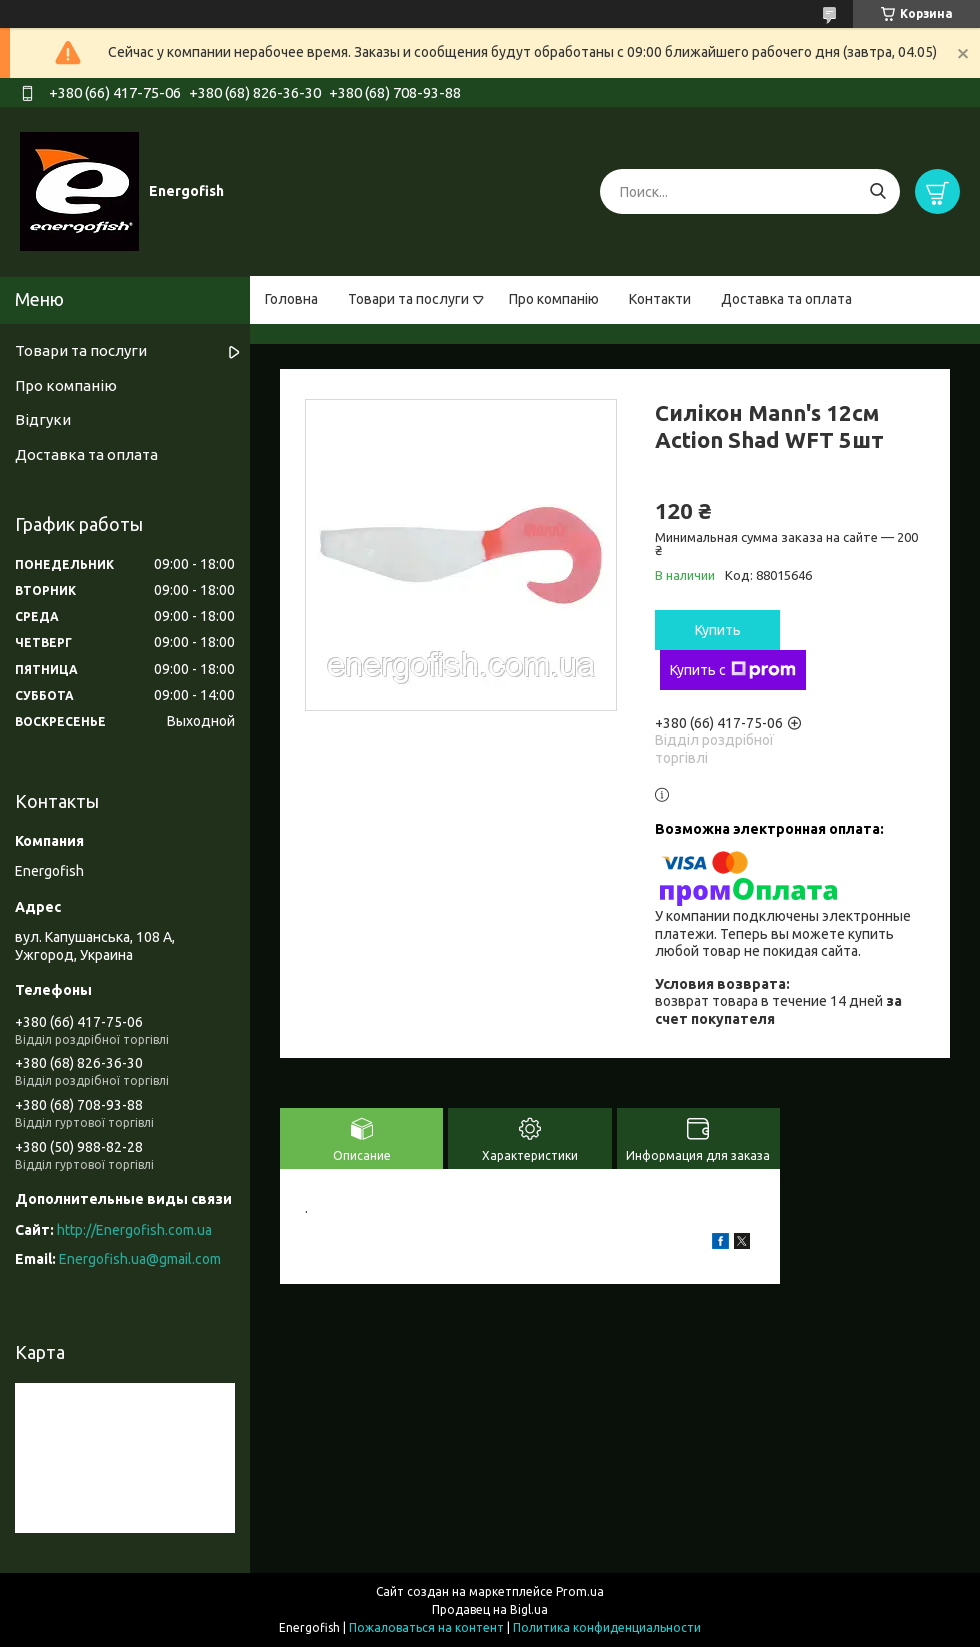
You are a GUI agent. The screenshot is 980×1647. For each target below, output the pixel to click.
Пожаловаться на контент (426, 1627)
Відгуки (43, 419)
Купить (718, 630)
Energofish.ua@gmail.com (140, 1259)
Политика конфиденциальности (607, 1627)
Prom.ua (580, 1591)
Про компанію (554, 299)
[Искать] (877, 191)
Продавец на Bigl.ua (490, 1609)
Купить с (733, 670)
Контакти (660, 299)
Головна (291, 299)
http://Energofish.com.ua (134, 1230)
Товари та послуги (408, 299)
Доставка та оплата (786, 299)
